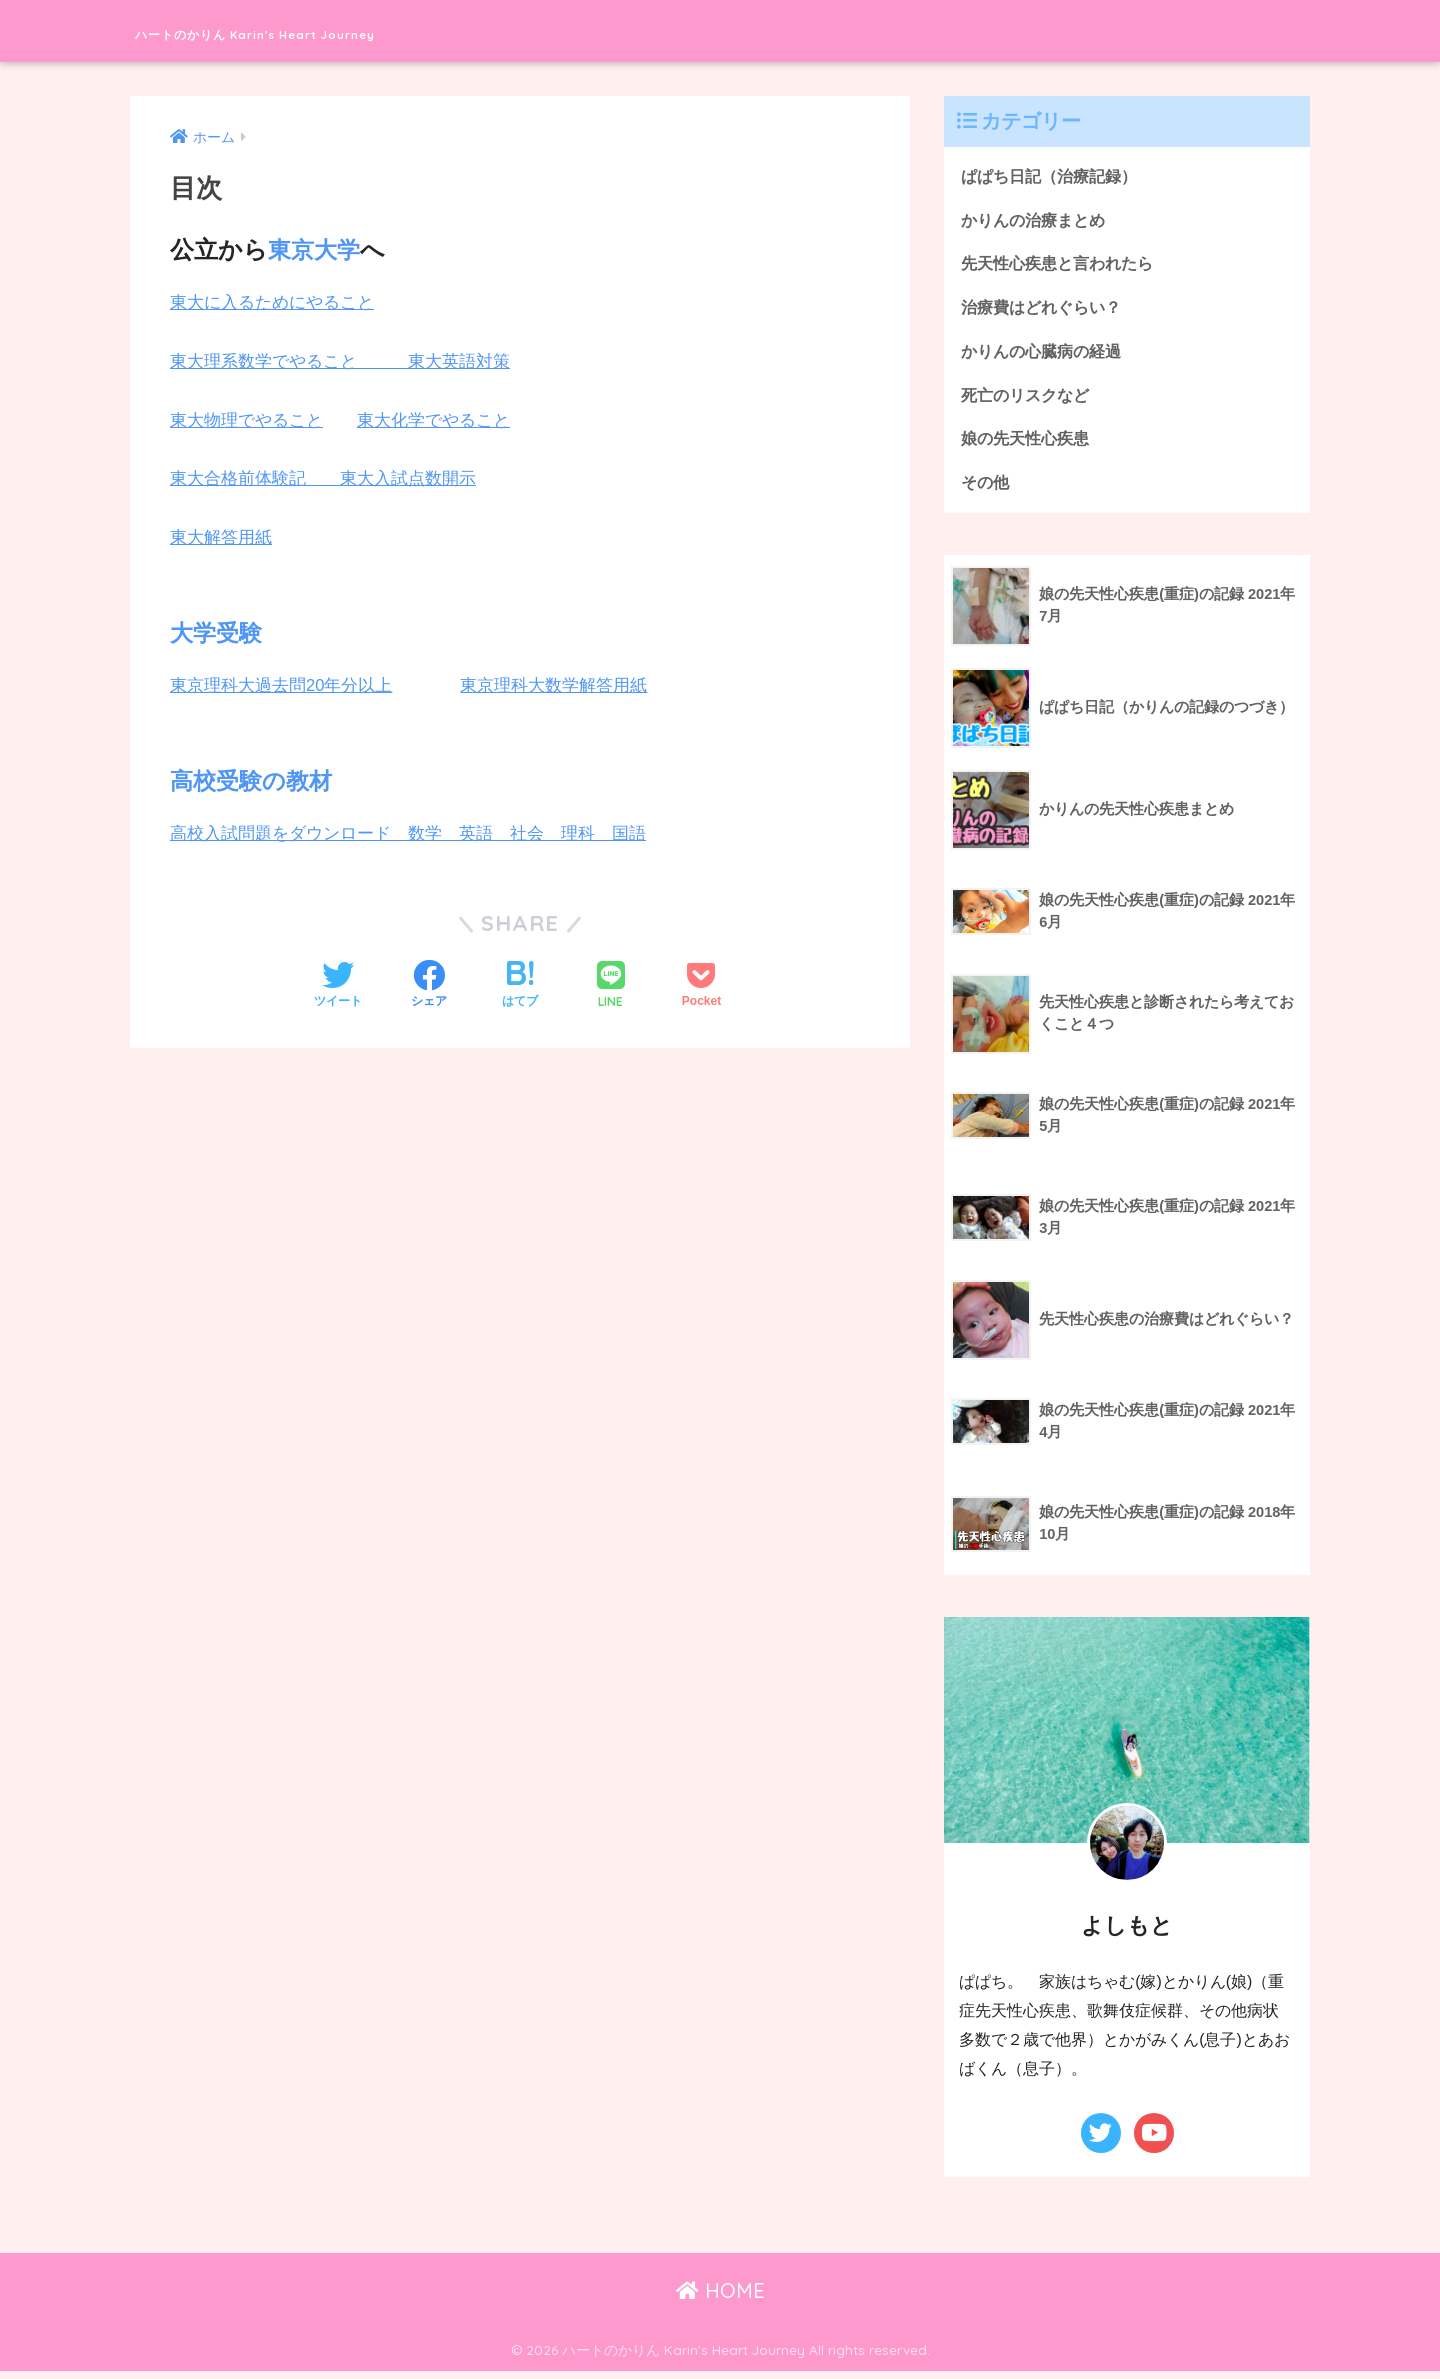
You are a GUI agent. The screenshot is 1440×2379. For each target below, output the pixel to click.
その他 (986, 489)
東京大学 (316, 249)
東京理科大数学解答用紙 (554, 685)
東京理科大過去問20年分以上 (281, 685)
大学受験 (218, 632)
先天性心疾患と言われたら (1063, 265)
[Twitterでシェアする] (338, 986)
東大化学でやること (433, 420)
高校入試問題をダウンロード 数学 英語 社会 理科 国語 (408, 833)
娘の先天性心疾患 (1029, 444)
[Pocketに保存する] (701, 986)
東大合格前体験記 (255, 478)
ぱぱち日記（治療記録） (1054, 176)
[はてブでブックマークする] (520, 986)
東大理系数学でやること (289, 361)
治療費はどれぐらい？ (1046, 310)
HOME (720, 2298)
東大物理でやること (246, 420)
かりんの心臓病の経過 (1046, 355)
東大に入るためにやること (272, 302)
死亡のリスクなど (1029, 400)
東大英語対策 (459, 361)
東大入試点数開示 (408, 478)
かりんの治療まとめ (1037, 221)
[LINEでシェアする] (611, 986)
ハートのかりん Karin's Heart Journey (356, 30)
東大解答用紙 (221, 537)
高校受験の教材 (254, 780)
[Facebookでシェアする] (429, 986)
